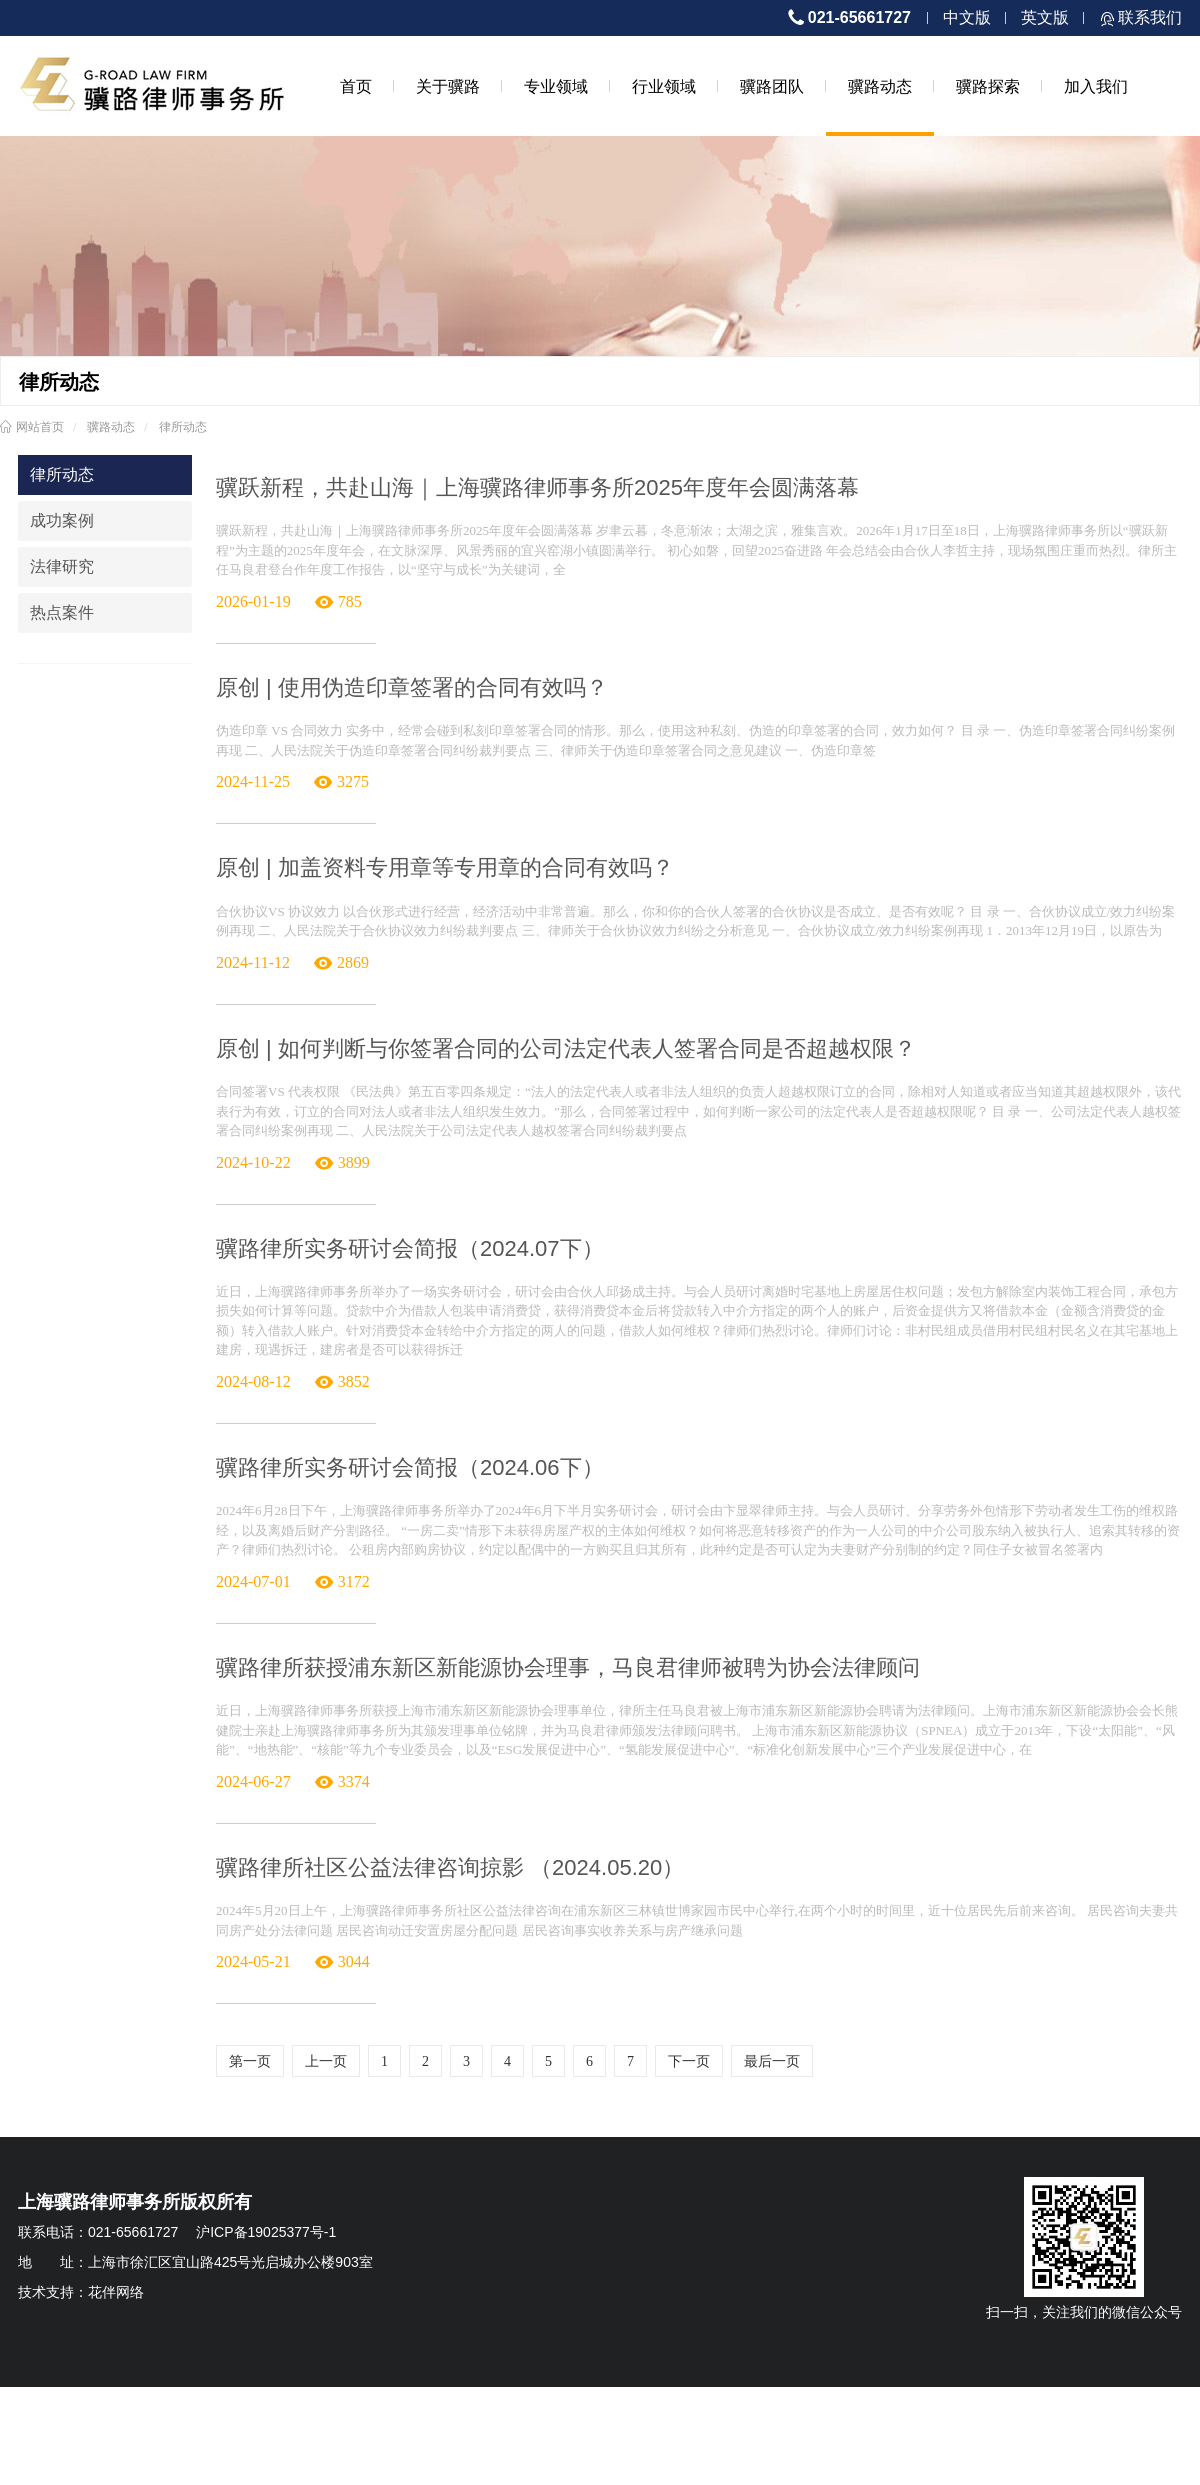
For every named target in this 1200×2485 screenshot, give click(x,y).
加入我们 (1096, 86)
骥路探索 (988, 86)
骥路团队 (772, 86)
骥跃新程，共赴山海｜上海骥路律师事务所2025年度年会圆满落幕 (537, 487)
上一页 (326, 2061)
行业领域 (664, 86)
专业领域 (556, 86)
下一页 (689, 2061)
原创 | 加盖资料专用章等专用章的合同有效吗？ (445, 867)
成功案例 (62, 520)
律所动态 (183, 427)
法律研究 (62, 566)
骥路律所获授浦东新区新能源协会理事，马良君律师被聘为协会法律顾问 (568, 1667)
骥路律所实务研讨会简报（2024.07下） (410, 1248)
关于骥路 (448, 86)
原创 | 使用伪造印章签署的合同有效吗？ (412, 687)
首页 (356, 86)
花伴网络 (116, 2292)
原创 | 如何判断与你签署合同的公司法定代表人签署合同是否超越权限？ (566, 1048)
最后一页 (772, 2061)
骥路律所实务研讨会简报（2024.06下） (410, 1467)
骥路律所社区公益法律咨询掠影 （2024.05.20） (450, 1867)
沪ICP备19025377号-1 (266, 2232)
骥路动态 (880, 86)
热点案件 (62, 612)
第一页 (250, 2061)
